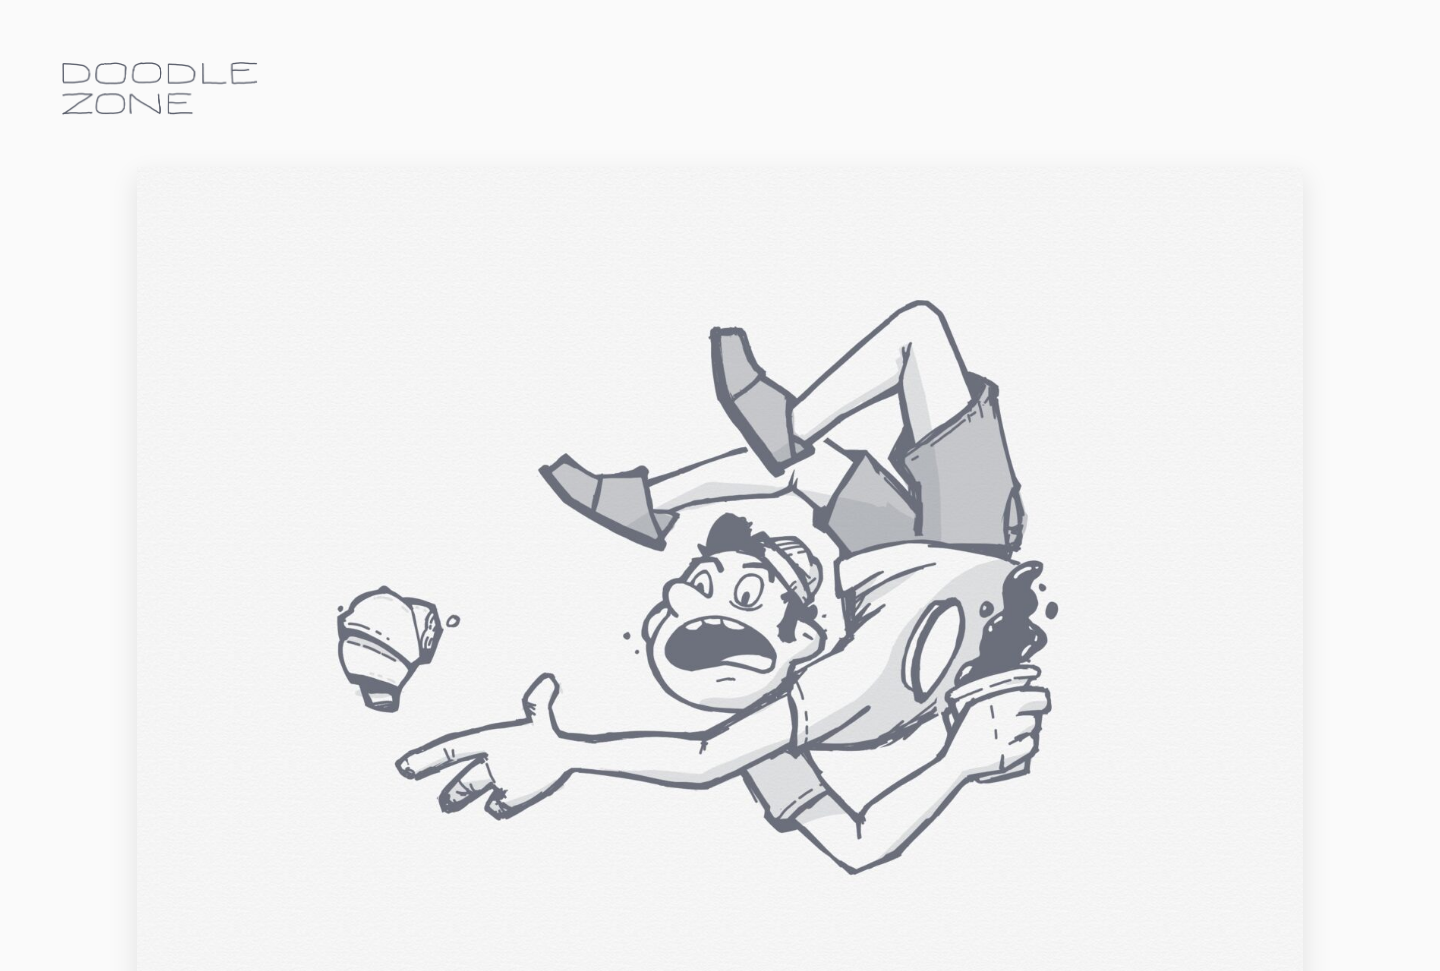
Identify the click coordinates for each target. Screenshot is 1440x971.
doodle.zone (160, 88)
